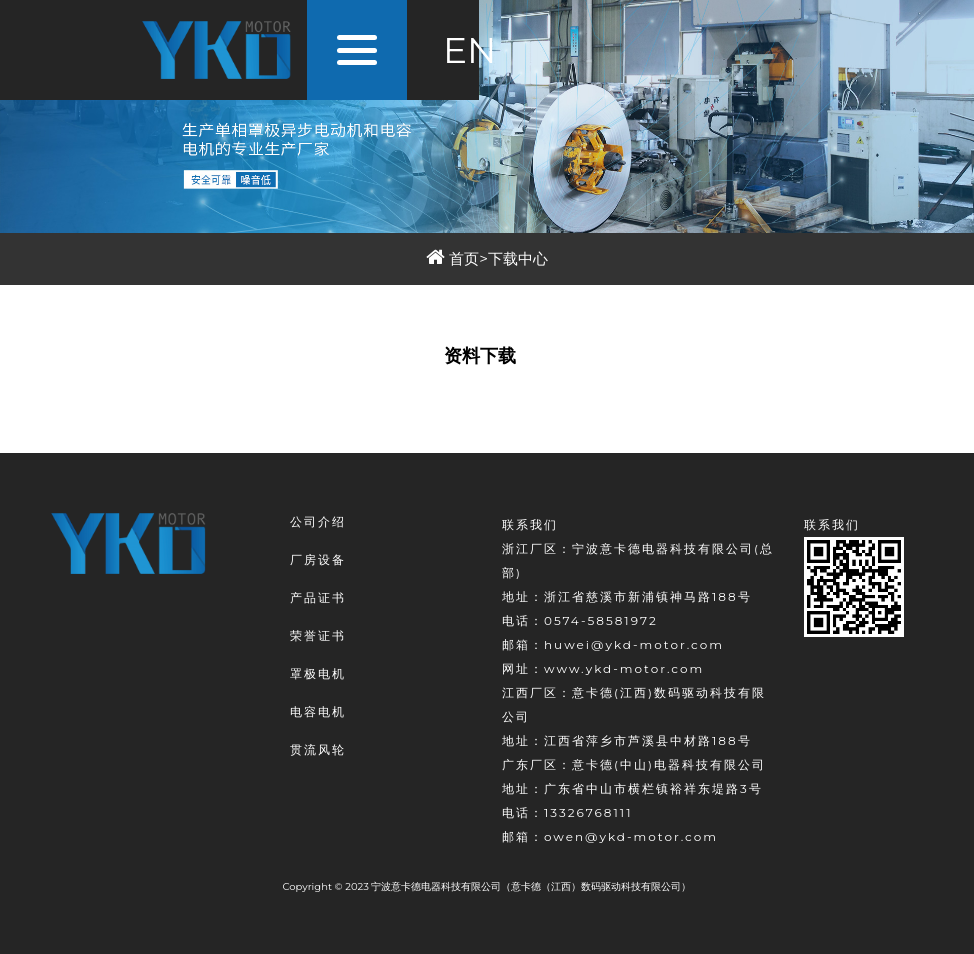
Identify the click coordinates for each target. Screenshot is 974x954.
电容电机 (318, 711)
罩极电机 (318, 673)
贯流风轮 (318, 749)
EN (469, 50)
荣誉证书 (318, 635)
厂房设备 (318, 559)
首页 (464, 258)
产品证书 (318, 597)
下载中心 (518, 258)
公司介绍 (318, 521)
